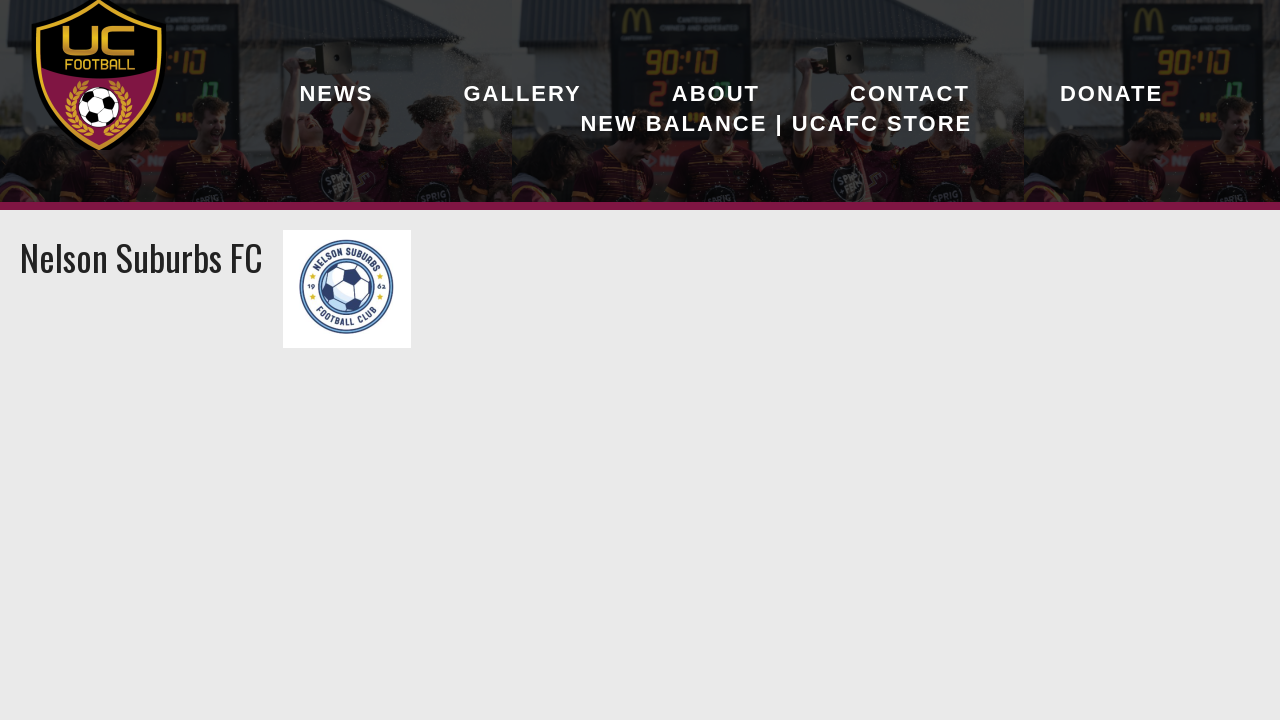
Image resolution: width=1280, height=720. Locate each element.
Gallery (522, 93)
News (336, 93)
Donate (1111, 93)
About (716, 93)
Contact (910, 93)
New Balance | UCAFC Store (776, 123)
